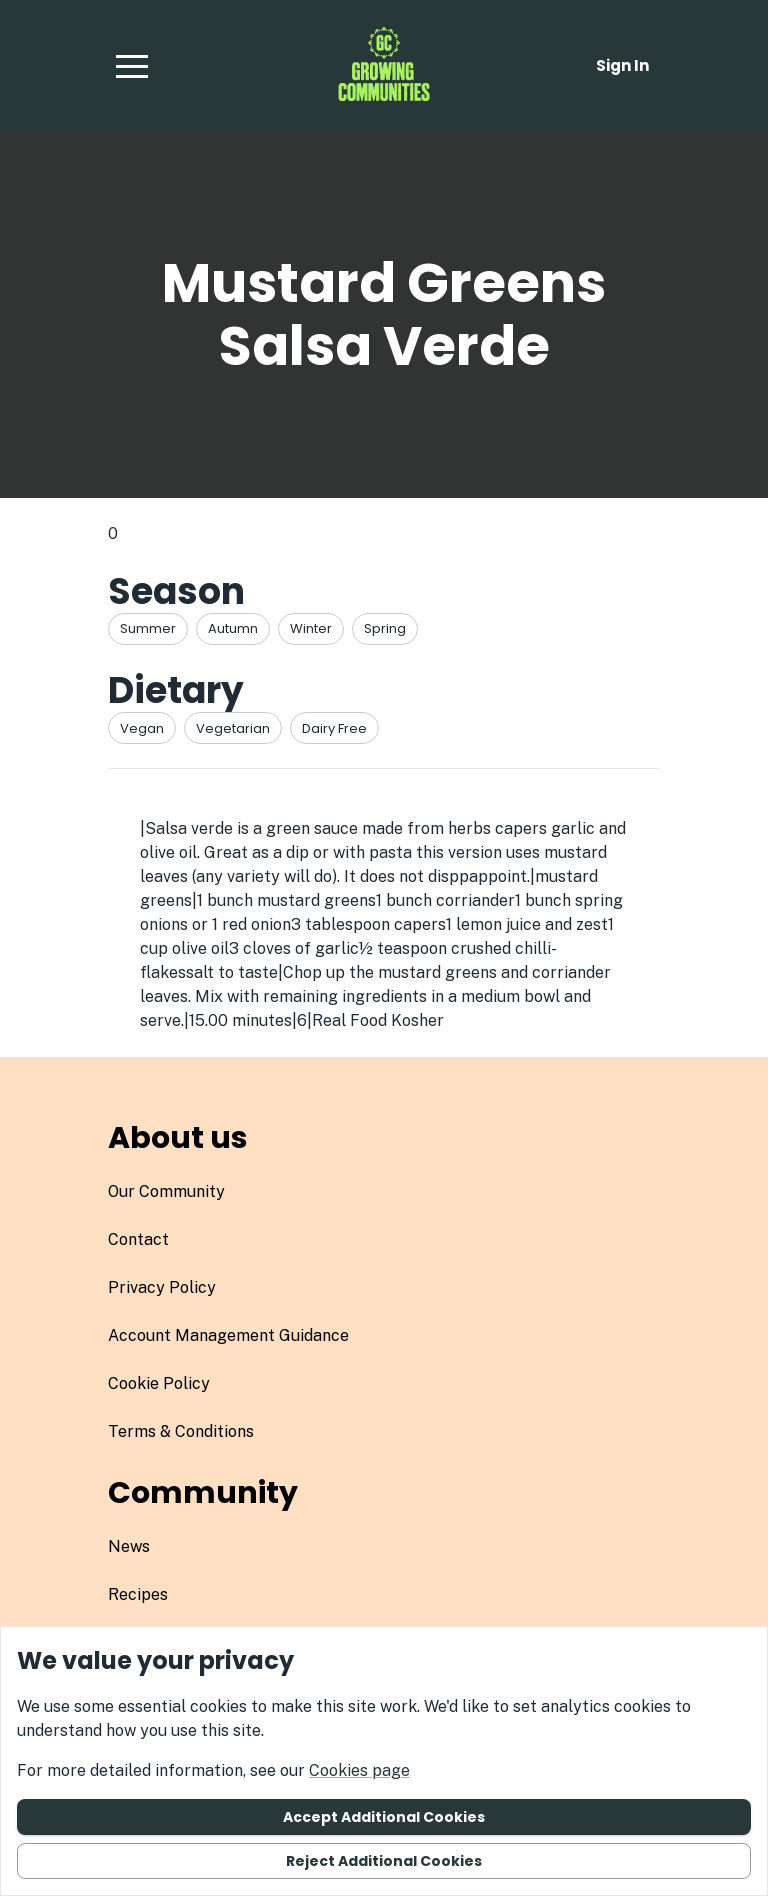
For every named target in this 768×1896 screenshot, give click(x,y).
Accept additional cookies (384, 1817)
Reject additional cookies (384, 1861)
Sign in (622, 65)
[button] (132, 66)
